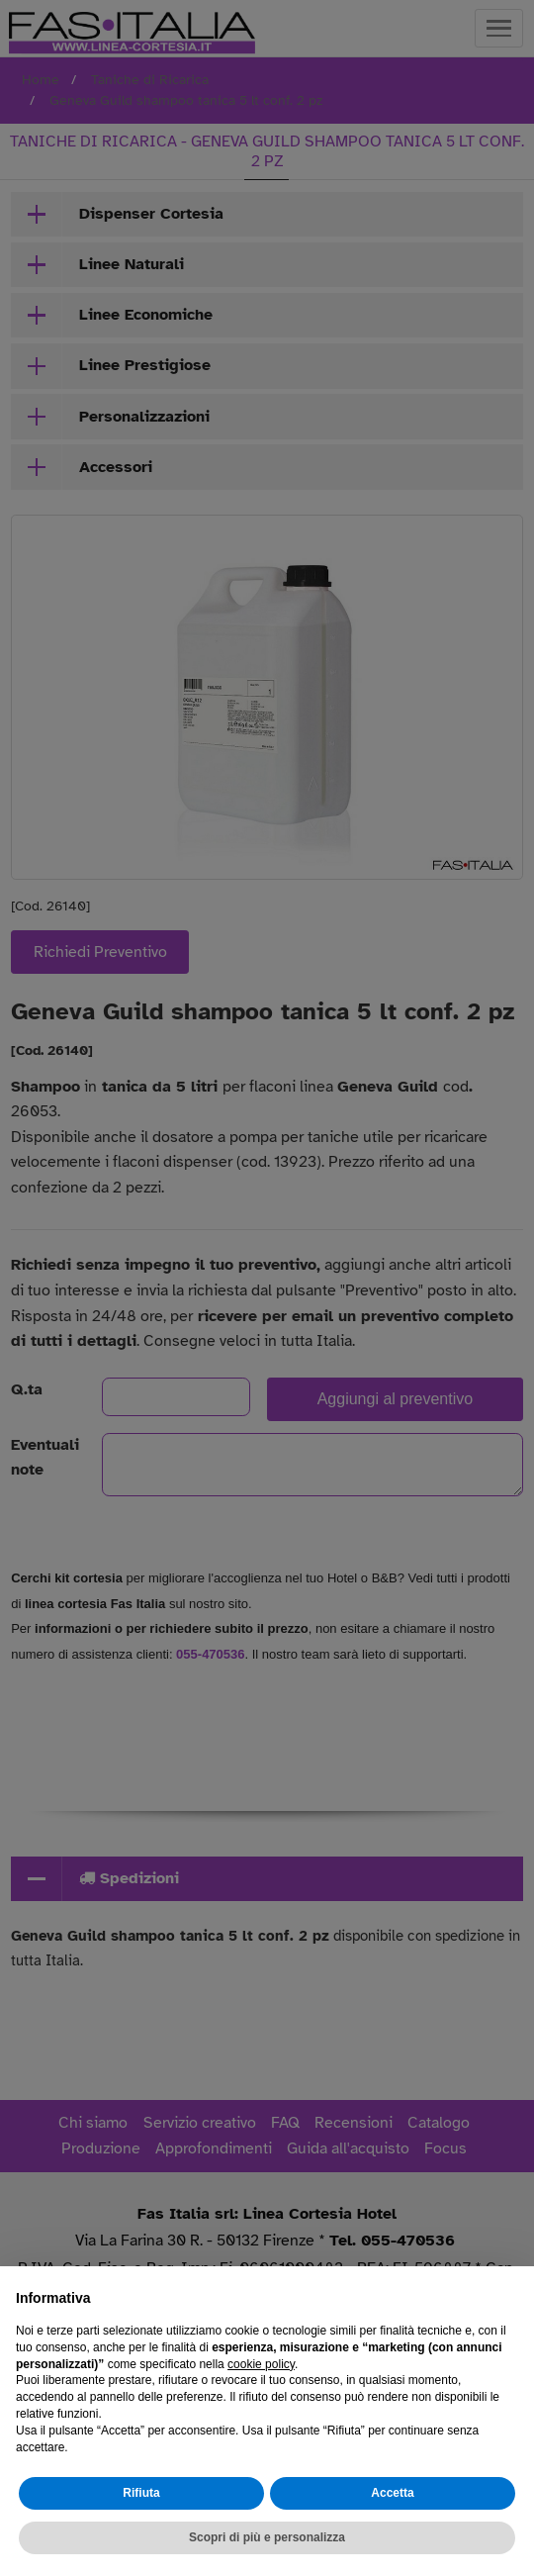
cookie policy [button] (261, 2364)
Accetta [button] (392, 2493)
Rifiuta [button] (141, 2493)
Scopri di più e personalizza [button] (267, 2537)
